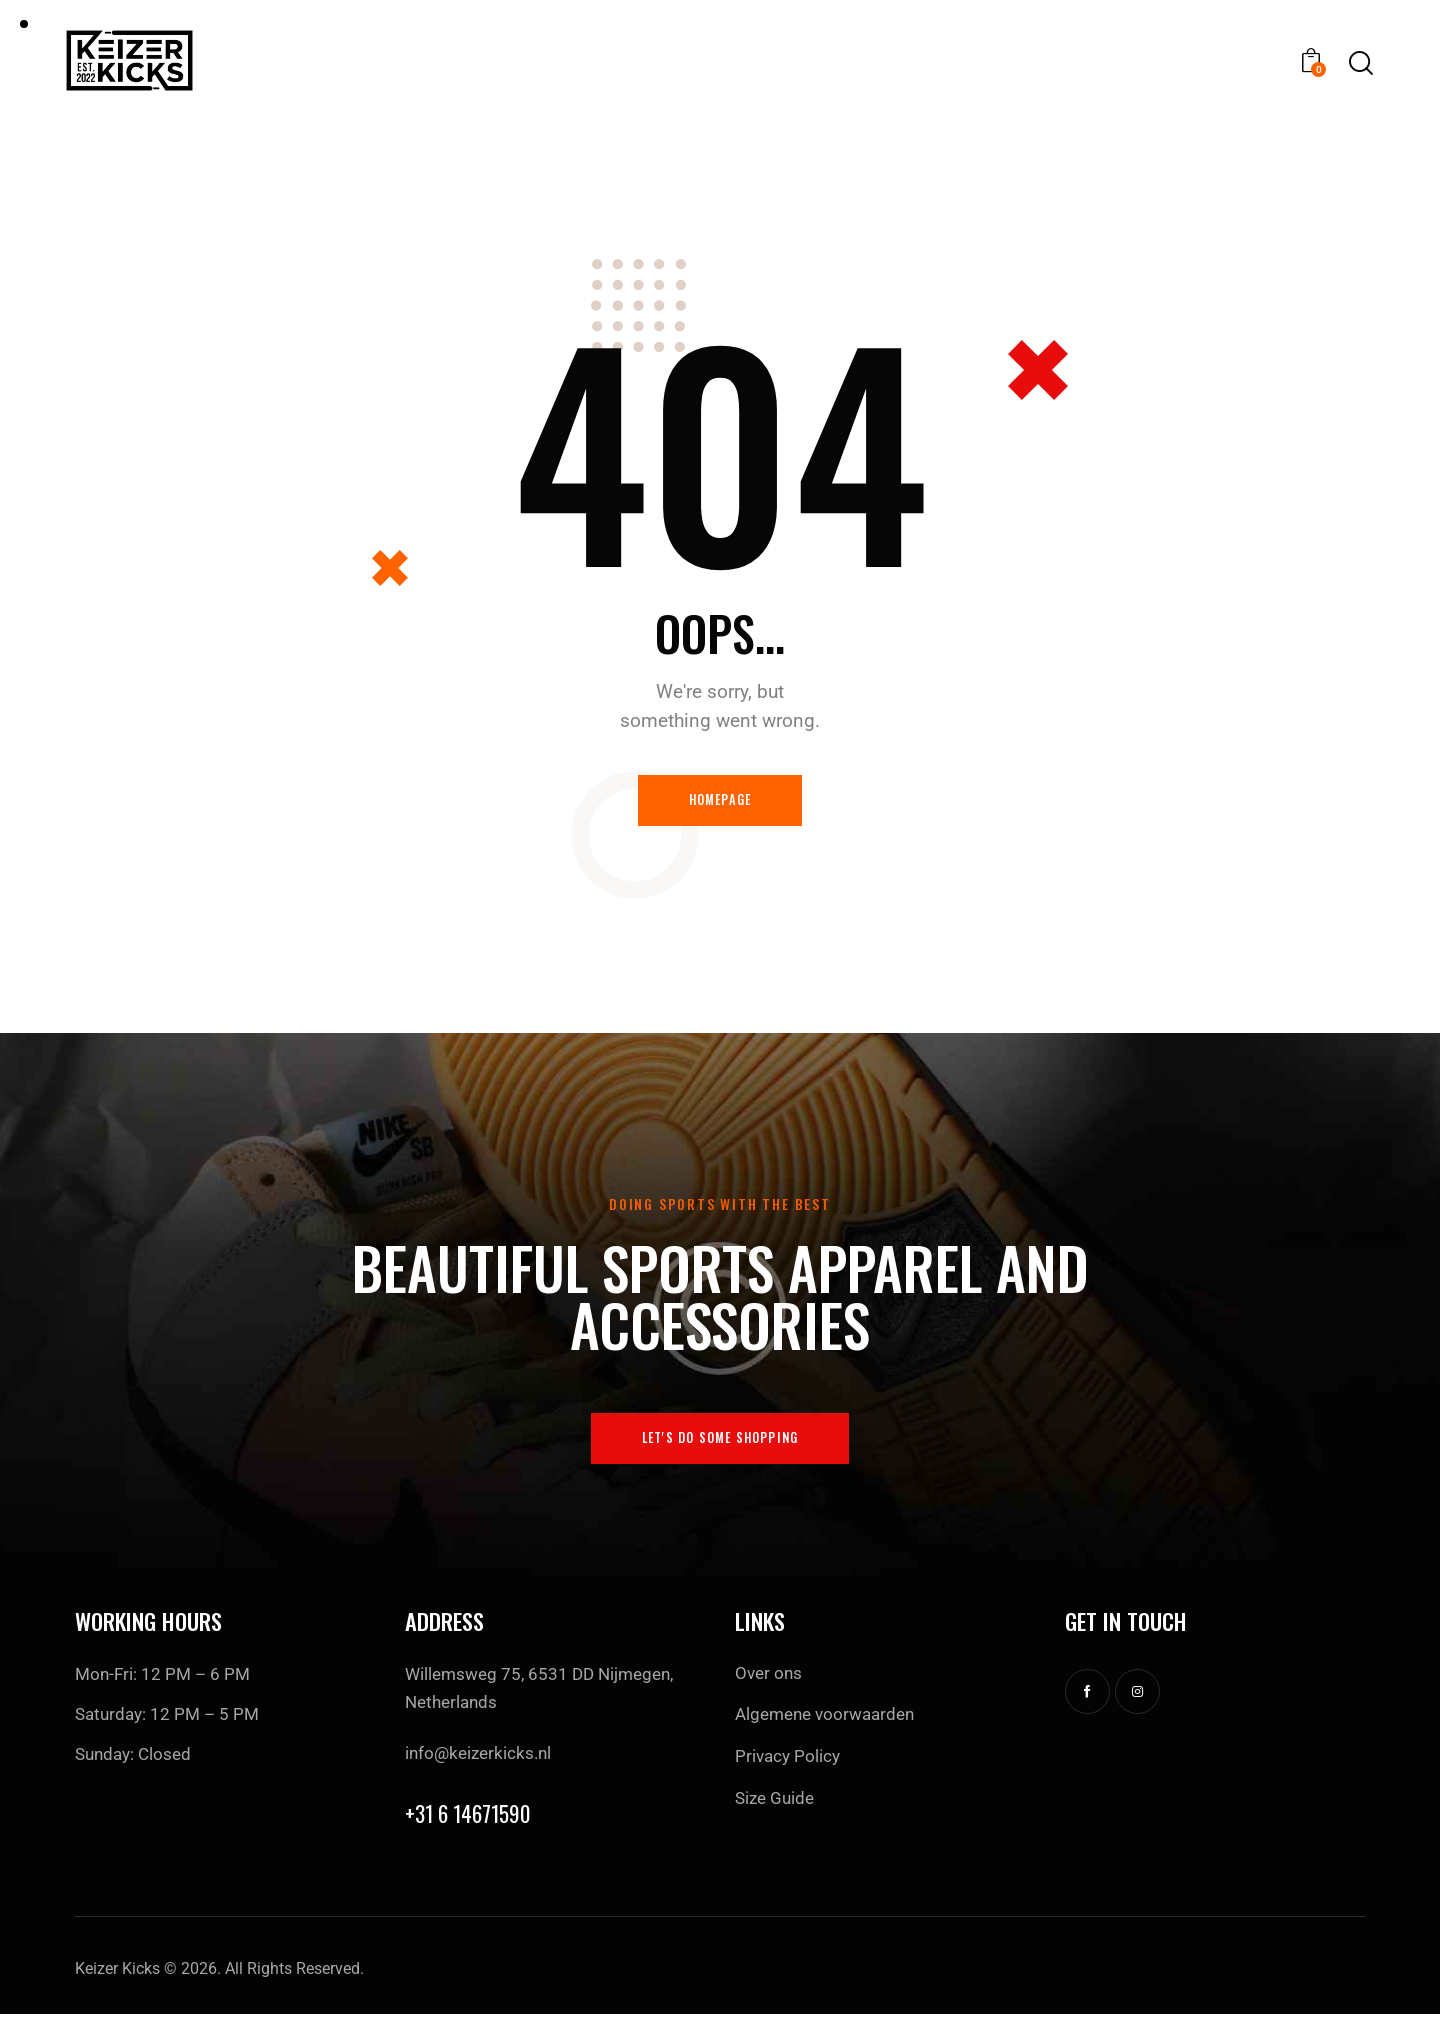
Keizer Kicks (117, 1977)
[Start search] (1361, 63)
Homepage (720, 802)
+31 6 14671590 (471, 1822)
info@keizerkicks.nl (478, 1761)
